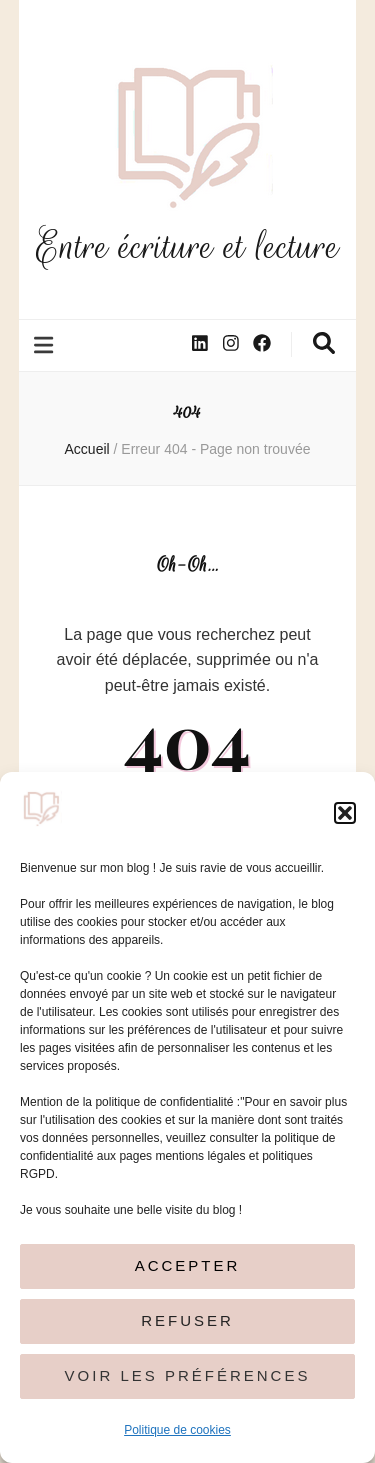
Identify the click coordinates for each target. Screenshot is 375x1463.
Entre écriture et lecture (188, 246)
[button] (345, 813)
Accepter (188, 1265)
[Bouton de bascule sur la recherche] (324, 343)
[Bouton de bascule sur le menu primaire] (46, 345)
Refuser (187, 1320)
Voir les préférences (188, 1375)
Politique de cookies (177, 1430)
